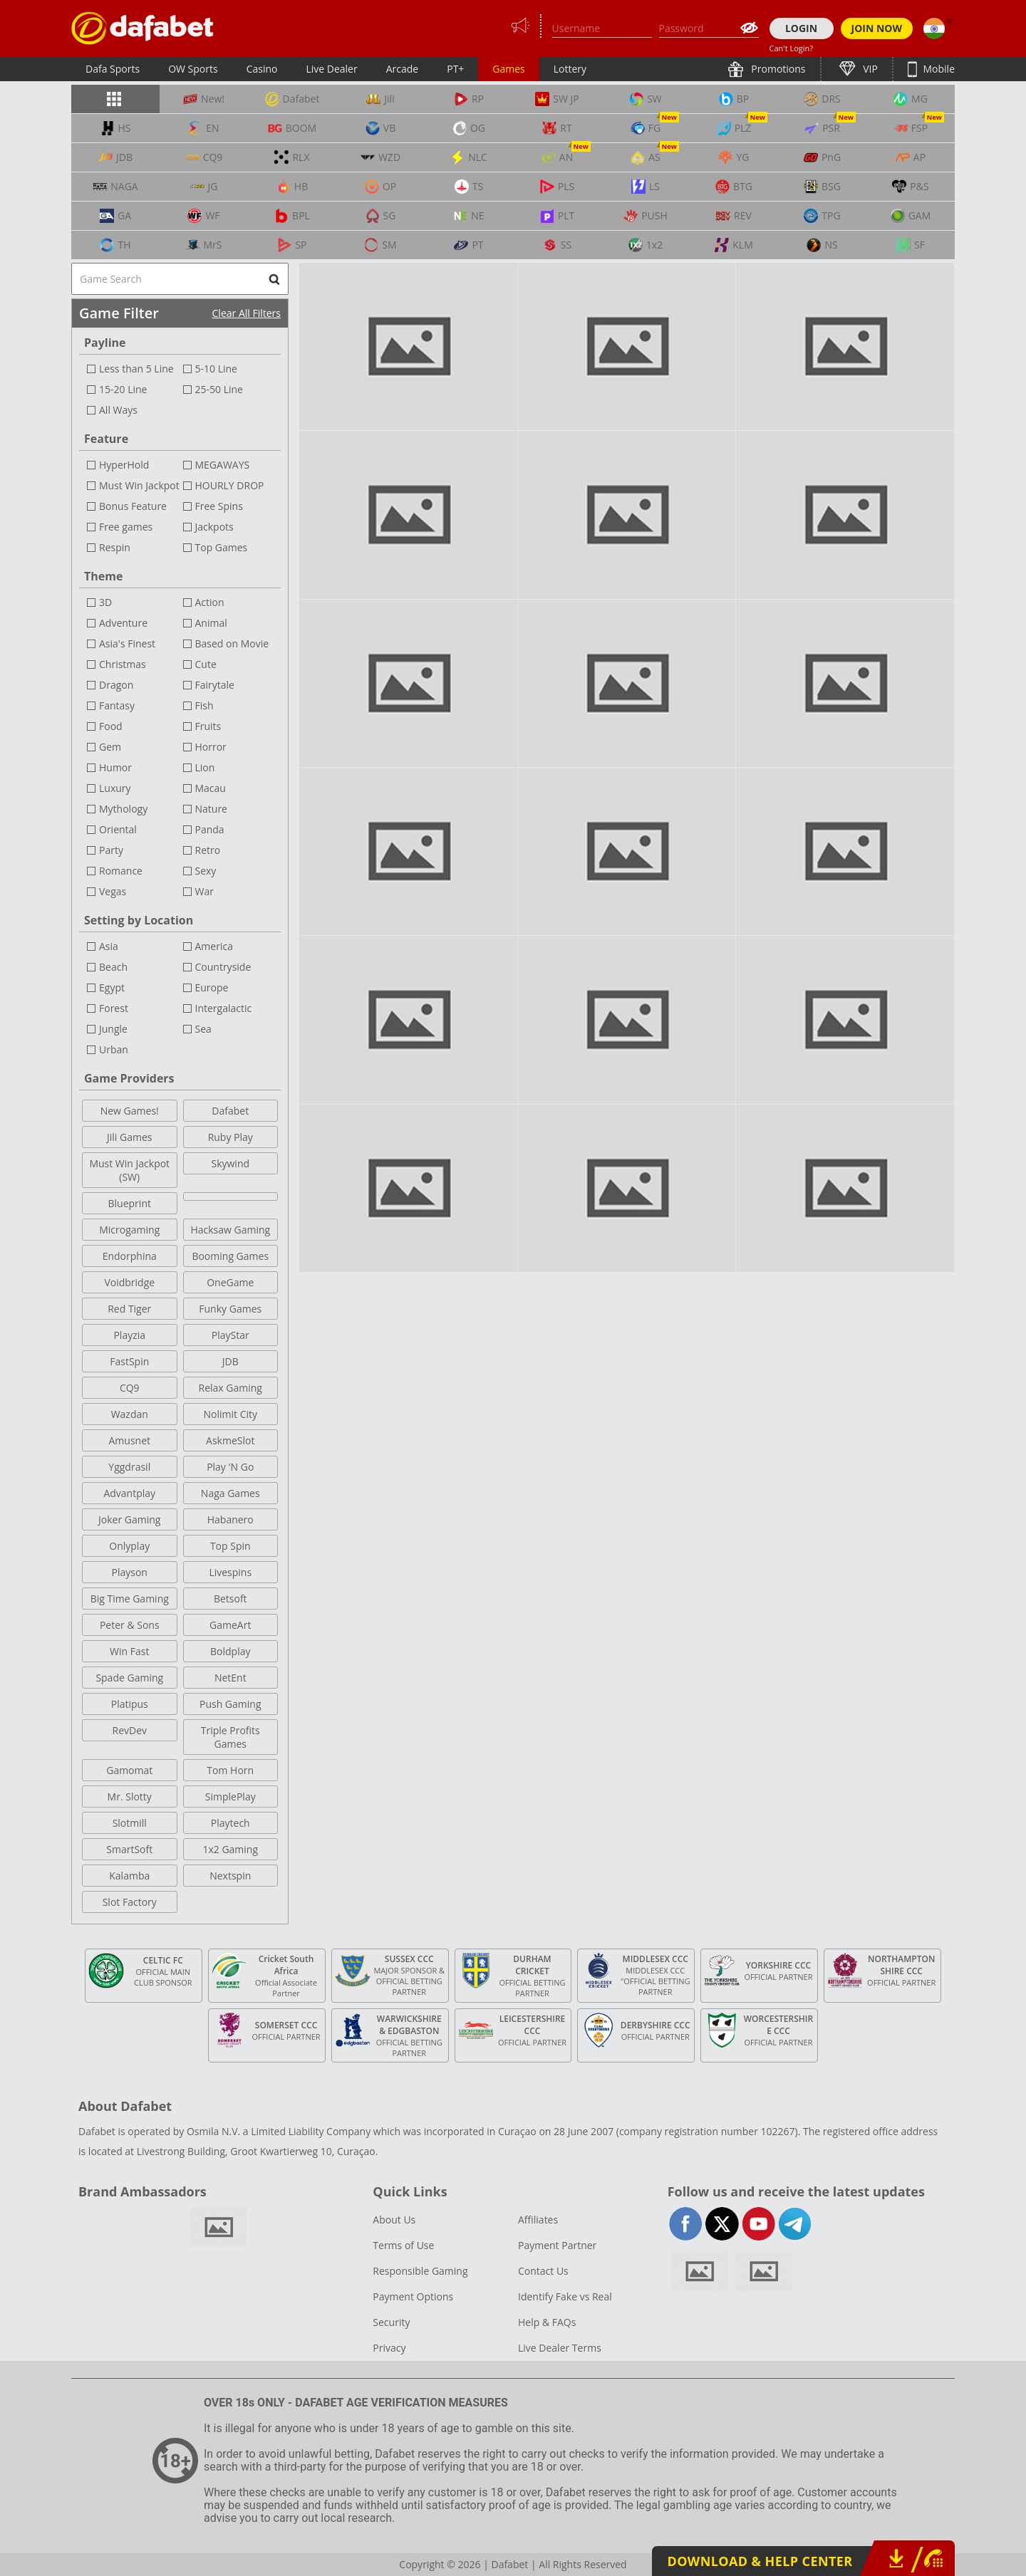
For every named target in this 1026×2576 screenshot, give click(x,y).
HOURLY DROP (229, 485)
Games (508, 68)
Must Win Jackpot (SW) (129, 1170)
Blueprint (129, 1203)
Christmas (122, 664)
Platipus (129, 1704)
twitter (722, 2224)
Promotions (777, 68)
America (214, 946)
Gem (110, 746)
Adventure (123, 623)
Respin (114, 547)
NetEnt (230, 1677)
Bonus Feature (133, 506)
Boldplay (230, 1651)
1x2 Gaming (230, 1849)
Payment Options (413, 2296)
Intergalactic (223, 1008)
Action (209, 602)
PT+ (455, 68)
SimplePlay (230, 1796)
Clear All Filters (246, 313)
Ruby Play (230, 1137)
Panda (209, 829)
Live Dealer (331, 68)
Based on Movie (232, 643)
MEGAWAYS (222, 464)
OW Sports (193, 68)
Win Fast (129, 1651)
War (204, 891)
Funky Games (230, 1308)
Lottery (570, 68)
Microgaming (129, 1229)
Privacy (389, 2348)
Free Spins (219, 506)
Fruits (208, 726)
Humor (115, 767)
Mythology (123, 808)
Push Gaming (230, 1704)
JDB (230, 1361)
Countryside (223, 967)
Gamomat (129, 1770)
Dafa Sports (113, 68)
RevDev (129, 1730)
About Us (394, 2219)
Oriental (118, 829)
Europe (212, 987)
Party (111, 850)
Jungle (113, 1029)
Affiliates (538, 2219)
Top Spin (230, 1546)
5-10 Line (216, 368)
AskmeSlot (230, 1440)
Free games (125, 526)
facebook (686, 2224)
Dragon (116, 685)
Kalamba (129, 1875)
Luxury (115, 788)
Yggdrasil (129, 1467)
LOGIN (801, 28)
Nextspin (230, 1875)
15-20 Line (123, 389)
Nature (211, 808)
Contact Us (543, 2271)
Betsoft (230, 1598)
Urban (113, 1049)
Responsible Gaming (420, 2271)
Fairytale (214, 685)
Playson (129, 1572)
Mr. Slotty (130, 1796)
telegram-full (795, 2224)
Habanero (230, 1519)
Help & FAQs (547, 2322)
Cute (206, 664)
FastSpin (129, 1361)
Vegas (112, 891)
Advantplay (129, 1493)
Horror (211, 746)
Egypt (112, 987)
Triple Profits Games (230, 1737)
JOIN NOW (877, 28)
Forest (113, 1008)
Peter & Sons (130, 1625)
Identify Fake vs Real (565, 2296)
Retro (208, 850)
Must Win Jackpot (139, 485)
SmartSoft (129, 1849)
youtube (758, 2224)
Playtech (230, 1823)
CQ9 (130, 1387)
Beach (113, 967)
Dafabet (230, 1110)
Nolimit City (230, 1414)
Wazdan (129, 1414)
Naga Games (230, 1493)
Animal (211, 623)
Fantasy (117, 705)
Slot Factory (130, 1902)
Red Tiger (129, 1308)
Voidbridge (129, 1282)
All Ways (118, 410)
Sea (203, 1029)
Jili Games (129, 1137)
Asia (108, 946)
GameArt (230, 1625)
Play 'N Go (230, 1467)
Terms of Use (403, 2245)
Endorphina (130, 1256)
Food (111, 726)
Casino (262, 68)
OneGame (230, 1282)
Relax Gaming (230, 1387)
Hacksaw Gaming (230, 1229)
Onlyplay (129, 1546)
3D (105, 602)
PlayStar (230, 1335)
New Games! (129, 1110)
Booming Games (230, 1256)
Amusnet (129, 1440)
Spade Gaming (129, 1677)
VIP (869, 68)
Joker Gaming (129, 1519)
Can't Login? (792, 48)
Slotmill (130, 1823)
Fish (204, 705)
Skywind (230, 1163)
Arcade (402, 68)
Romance (120, 870)
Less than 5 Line (136, 368)
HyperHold (124, 464)
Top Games (221, 547)
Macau (210, 788)
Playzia (129, 1335)
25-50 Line (219, 389)
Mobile (938, 68)
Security (391, 2322)
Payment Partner (557, 2245)
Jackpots (214, 526)
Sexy (206, 870)
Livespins (230, 1572)
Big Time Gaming (129, 1598)
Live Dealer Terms (559, 2348)
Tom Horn (230, 1770)
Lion (205, 767)
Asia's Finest (127, 643)
